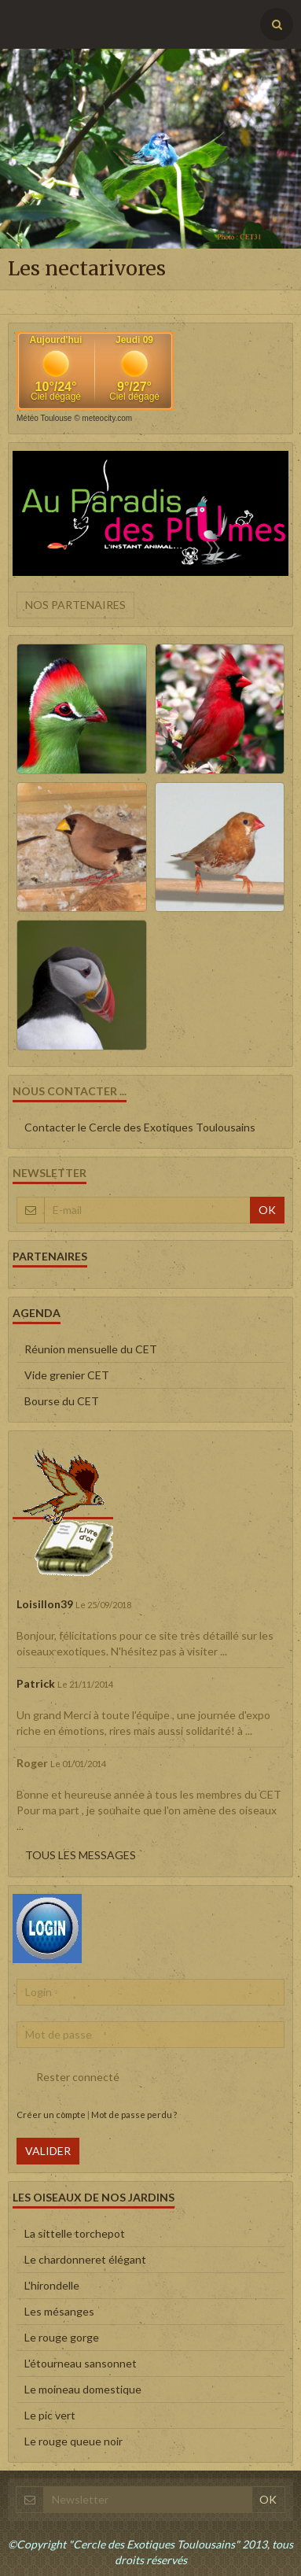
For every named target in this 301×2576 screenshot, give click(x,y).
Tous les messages (80, 1855)
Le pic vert (49, 2415)
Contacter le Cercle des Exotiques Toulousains (139, 1127)
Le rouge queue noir (73, 2441)
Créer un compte (51, 2114)
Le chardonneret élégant (85, 2259)
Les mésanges (59, 2311)
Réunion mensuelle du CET (90, 1349)
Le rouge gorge (61, 2337)
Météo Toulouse (44, 418)
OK (267, 1209)
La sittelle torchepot (74, 2233)
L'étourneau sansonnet (80, 2363)
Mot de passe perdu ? (134, 2114)
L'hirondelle (51, 2285)
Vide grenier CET (66, 1375)
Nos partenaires (75, 604)
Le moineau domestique (82, 2389)
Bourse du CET (61, 1401)
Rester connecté (68, 2077)
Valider (48, 2150)
